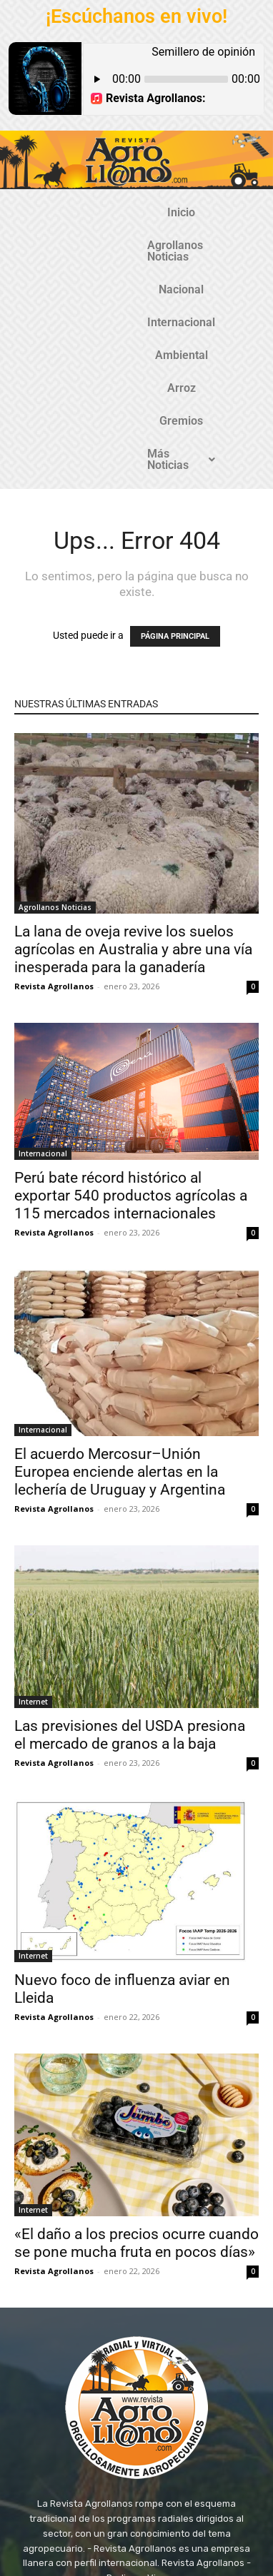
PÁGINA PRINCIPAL (175, 449)
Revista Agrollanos (54, 799)
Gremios (86, 278)
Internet (33, 1515)
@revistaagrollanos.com (167, 2418)
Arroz (218, 245)
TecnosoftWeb (139, 2525)
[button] (169, 278)
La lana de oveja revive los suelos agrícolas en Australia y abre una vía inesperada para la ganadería (133, 762)
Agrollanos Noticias (128, 212)
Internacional (75, 245)
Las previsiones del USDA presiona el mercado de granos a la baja (129, 1547)
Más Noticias (169, 278)
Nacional (221, 212)
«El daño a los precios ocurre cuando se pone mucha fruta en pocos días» (136, 2056)
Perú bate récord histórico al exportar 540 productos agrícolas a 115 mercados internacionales (130, 1008)
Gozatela (202, 2525)
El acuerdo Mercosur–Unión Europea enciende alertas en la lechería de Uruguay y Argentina (119, 1284)
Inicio (42, 212)
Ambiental (156, 245)
